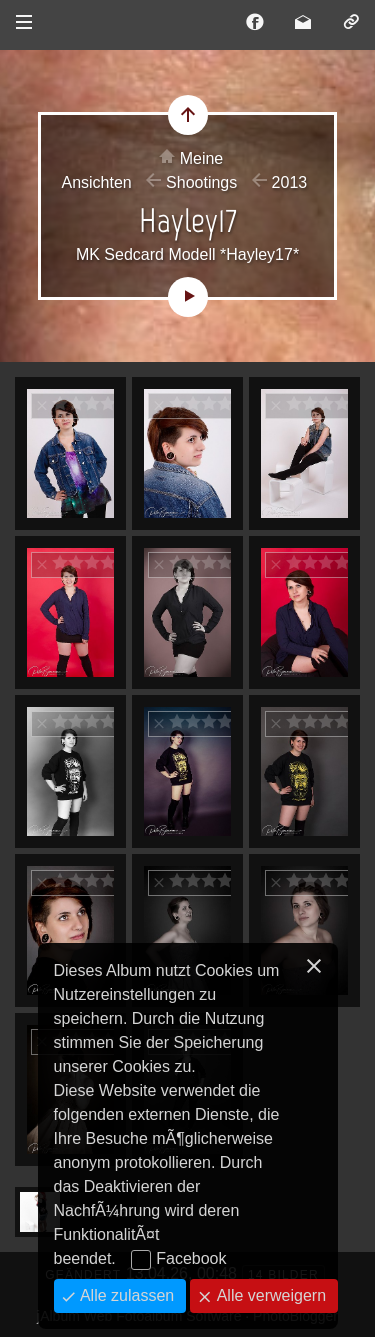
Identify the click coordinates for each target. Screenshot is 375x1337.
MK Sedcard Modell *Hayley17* (187, 254)
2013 (290, 182)
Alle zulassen (125, 1295)
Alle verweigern (269, 1295)
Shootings (201, 182)
